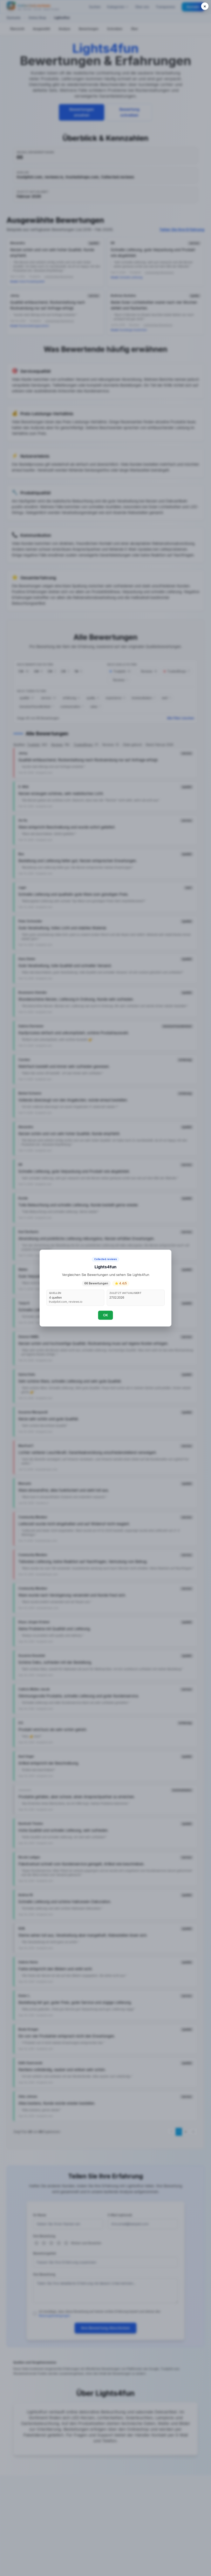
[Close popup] (205, 6)
